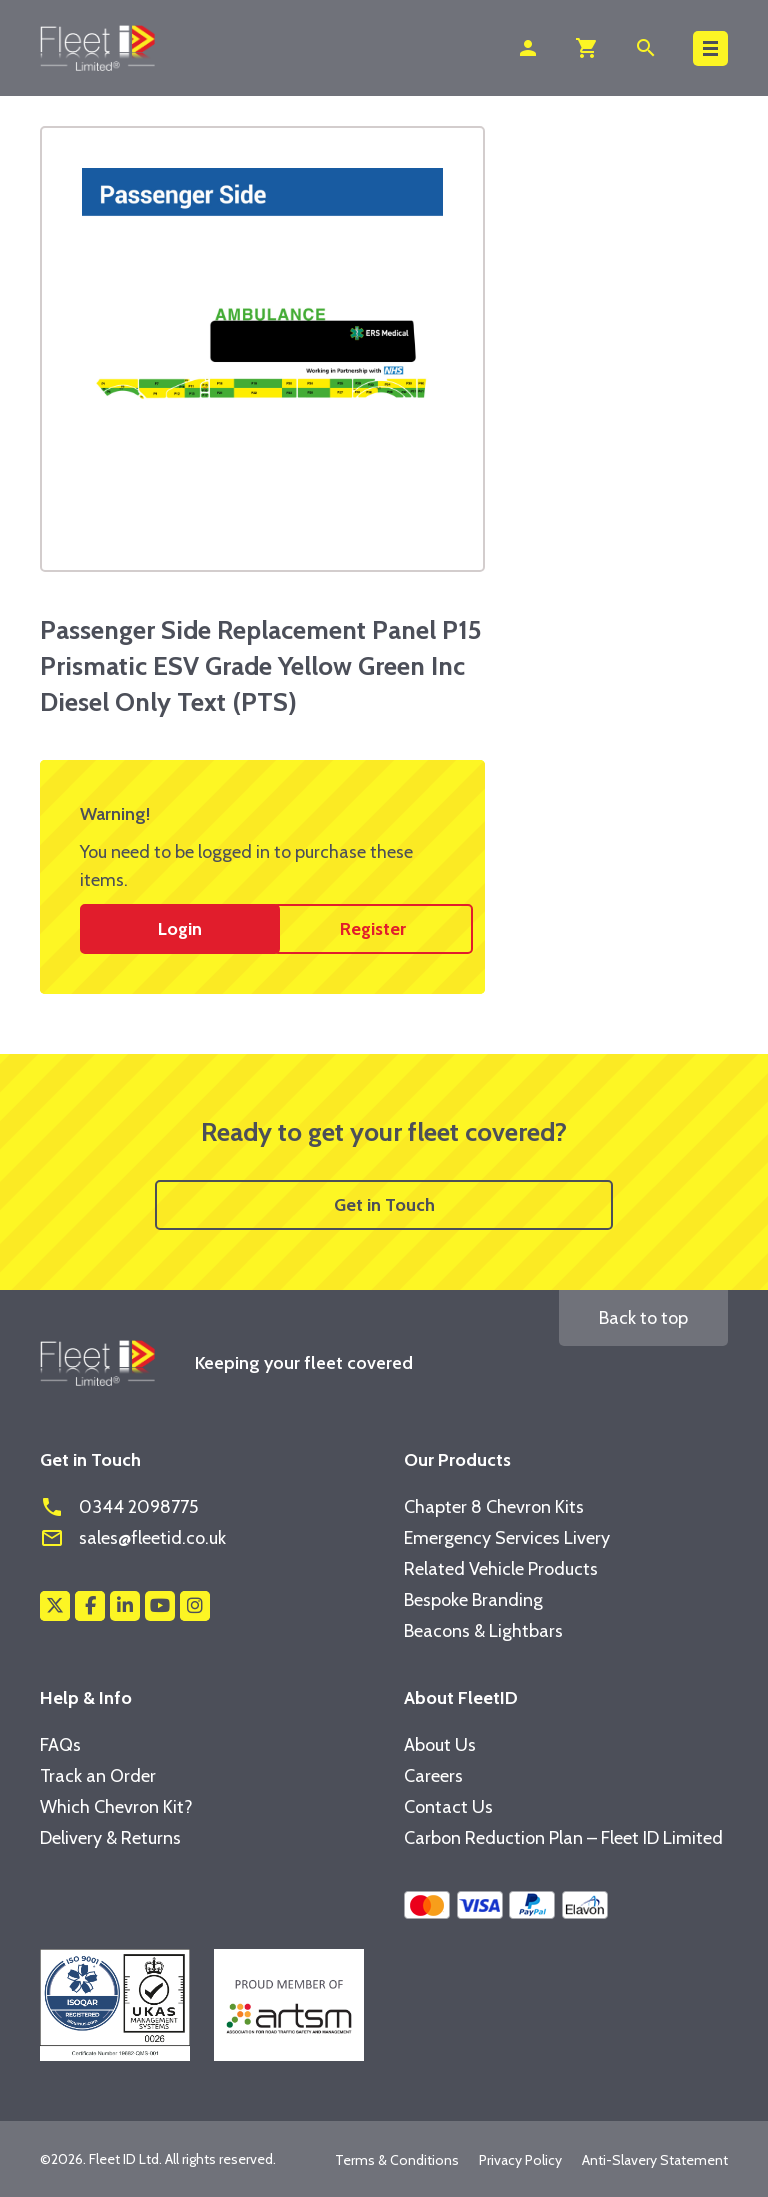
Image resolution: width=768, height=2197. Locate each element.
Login (180, 929)
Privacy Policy (520, 2160)
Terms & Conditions (397, 2160)
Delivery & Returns (110, 1838)
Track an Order (98, 1776)
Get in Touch (384, 1205)
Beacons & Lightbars (483, 1631)
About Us (440, 1745)
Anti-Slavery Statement (655, 2160)
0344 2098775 (119, 1507)
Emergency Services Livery (507, 1538)
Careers (433, 1776)
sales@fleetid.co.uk (133, 1538)
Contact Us (448, 1807)
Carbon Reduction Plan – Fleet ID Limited (563, 1838)
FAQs (60, 1745)
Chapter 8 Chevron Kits (494, 1507)
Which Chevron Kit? (116, 1807)
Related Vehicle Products (501, 1569)
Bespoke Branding (473, 1600)
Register (373, 929)
